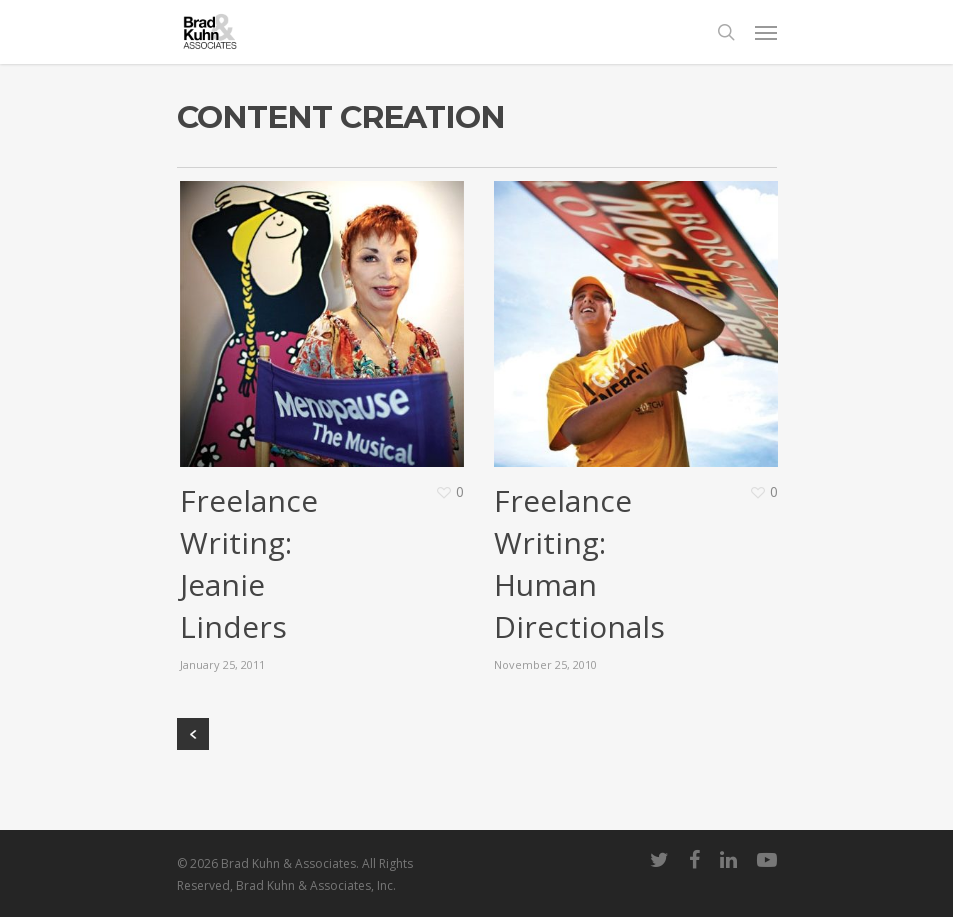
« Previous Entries (193, 734)
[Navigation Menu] (766, 32)
